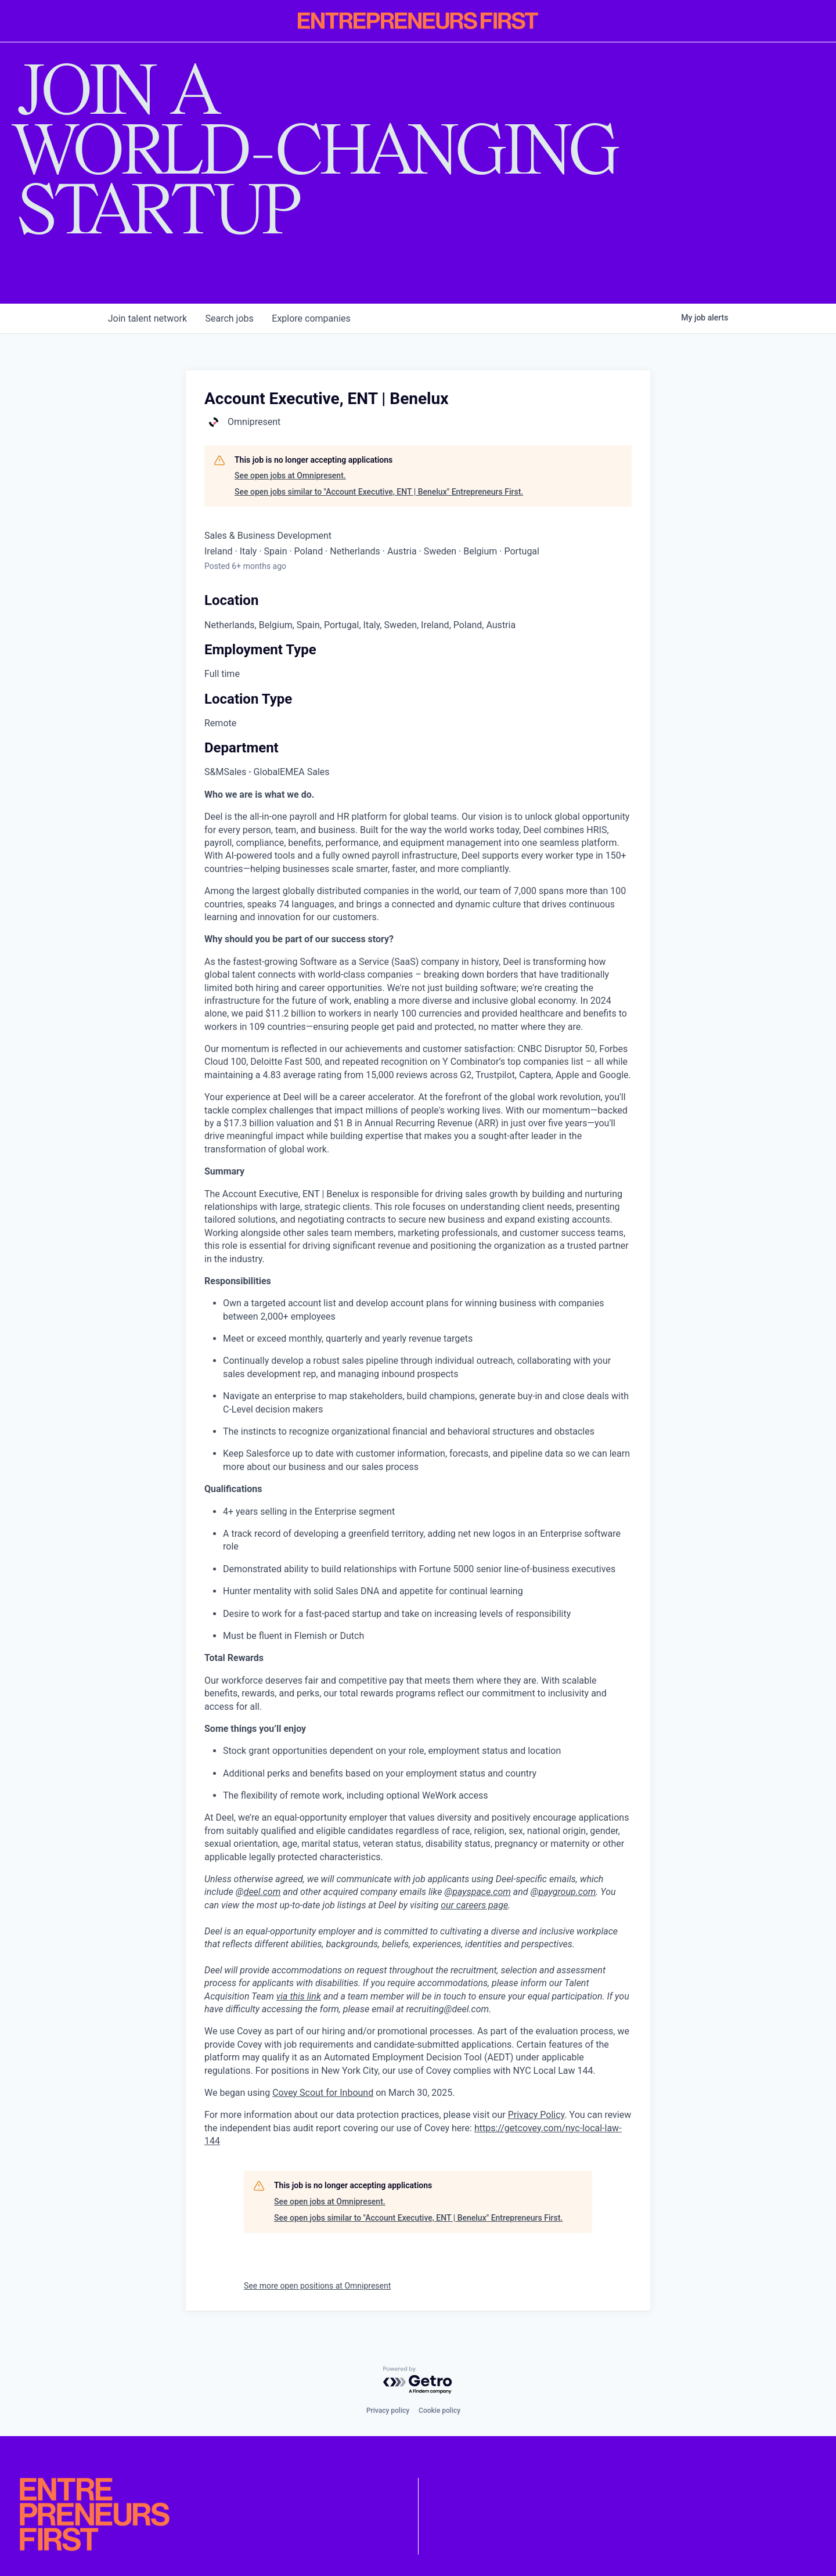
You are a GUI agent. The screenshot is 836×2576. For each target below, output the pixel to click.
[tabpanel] (418, 1468)
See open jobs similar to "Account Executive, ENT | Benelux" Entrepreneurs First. (379, 491)
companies (312, 318)
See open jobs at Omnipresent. (290, 475)
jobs (230, 318)
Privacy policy (387, 2410)
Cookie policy (439, 2410)
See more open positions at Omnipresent (317, 2285)
